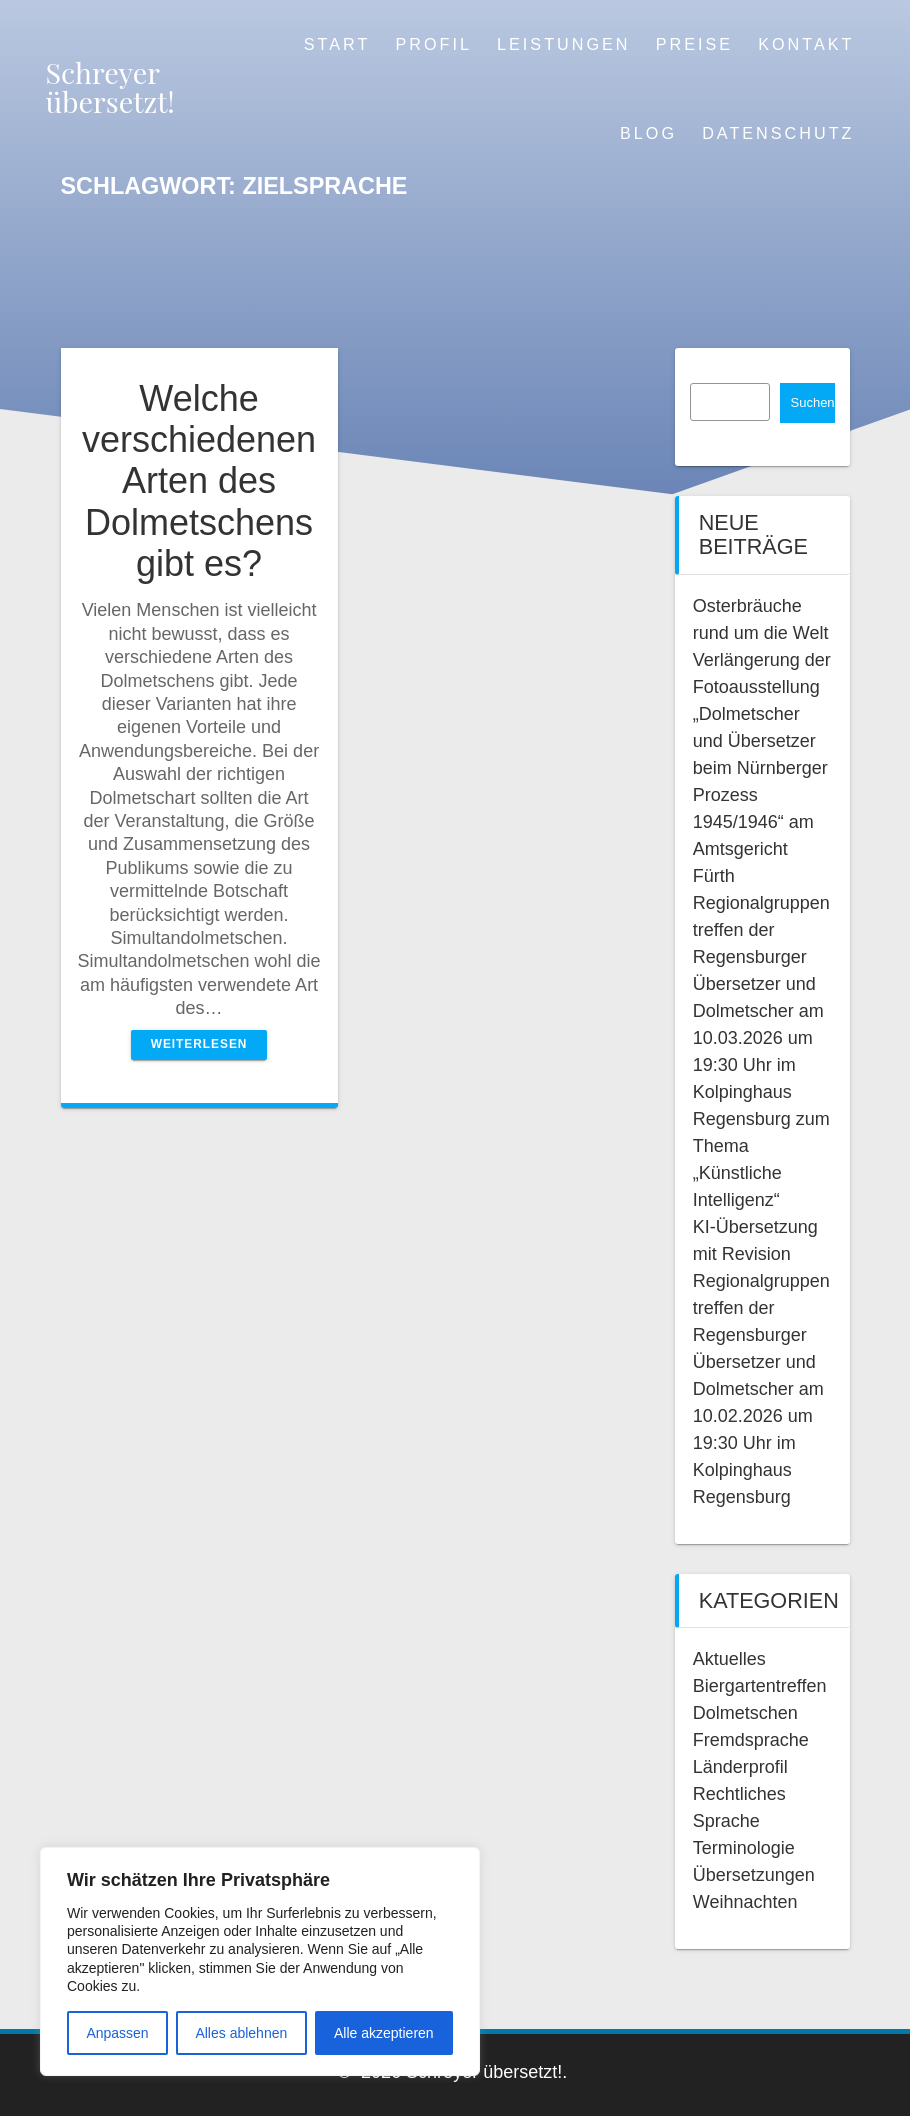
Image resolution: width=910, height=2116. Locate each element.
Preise (694, 44)
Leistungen (563, 44)
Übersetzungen (754, 1875)
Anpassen (117, 2033)
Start (337, 44)
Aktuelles (729, 1659)
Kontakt (806, 44)
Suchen (813, 402)
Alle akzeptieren (384, 2033)
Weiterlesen (199, 1044)
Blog (648, 133)
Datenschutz (778, 133)
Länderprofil (740, 1767)
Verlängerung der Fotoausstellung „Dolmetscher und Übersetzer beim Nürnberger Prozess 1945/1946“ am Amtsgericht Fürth (762, 768)
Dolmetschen (745, 1713)
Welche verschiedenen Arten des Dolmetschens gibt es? (199, 481)
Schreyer (110, 87)
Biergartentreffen (760, 1686)
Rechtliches (739, 1794)
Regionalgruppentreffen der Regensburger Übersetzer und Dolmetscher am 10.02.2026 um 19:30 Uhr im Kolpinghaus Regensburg (761, 1389)
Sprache (726, 1821)
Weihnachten (745, 1902)
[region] (260, 1961)
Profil (433, 44)
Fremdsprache (751, 1740)
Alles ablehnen (241, 2033)
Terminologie (744, 1848)
